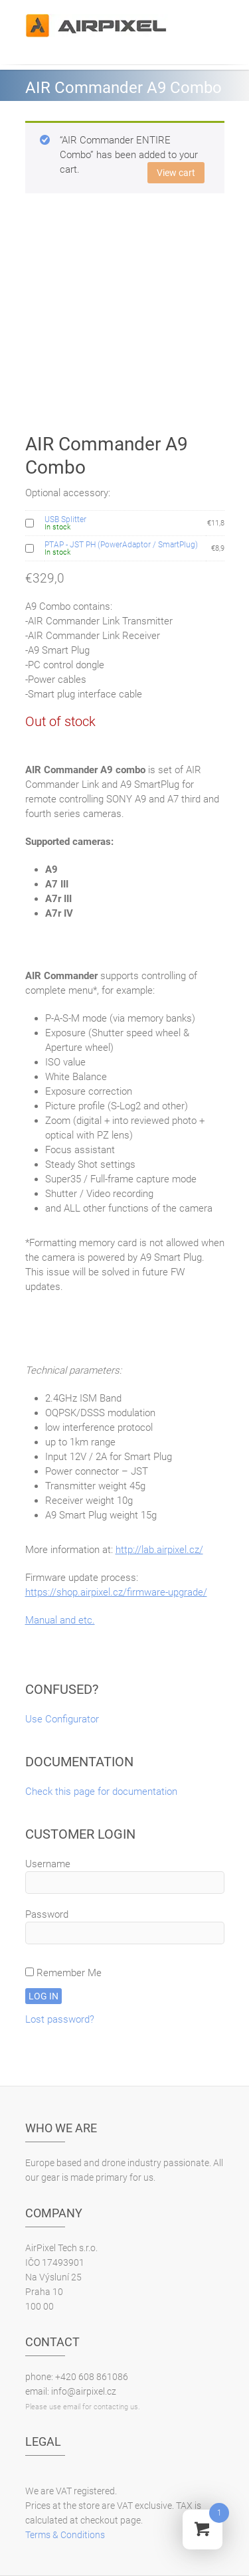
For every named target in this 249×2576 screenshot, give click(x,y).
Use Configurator (62, 1719)
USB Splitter (65, 519)
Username (47, 1864)
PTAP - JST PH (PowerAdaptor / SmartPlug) (121, 544)
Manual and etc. (60, 1620)
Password (46, 1914)
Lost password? (59, 2019)
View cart (176, 172)
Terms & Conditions (65, 2535)
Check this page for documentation (101, 1791)
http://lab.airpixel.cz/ (159, 1550)
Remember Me (63, 1973)
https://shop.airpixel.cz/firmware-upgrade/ (116, 1592)
